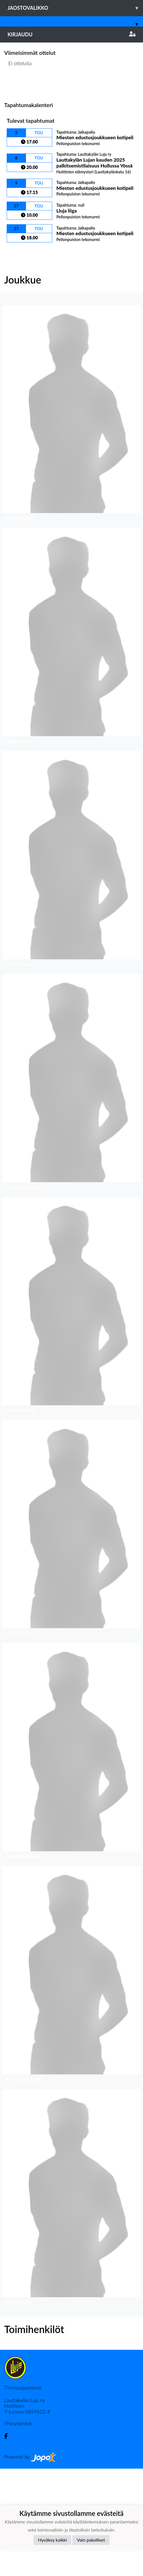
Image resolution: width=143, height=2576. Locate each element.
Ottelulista (18, 192)
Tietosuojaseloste (23, 2495)
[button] (11, 96)
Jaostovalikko (75, 8)
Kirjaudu (71, 34)
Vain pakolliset (91, 2539)
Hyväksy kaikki (52, 2539)
